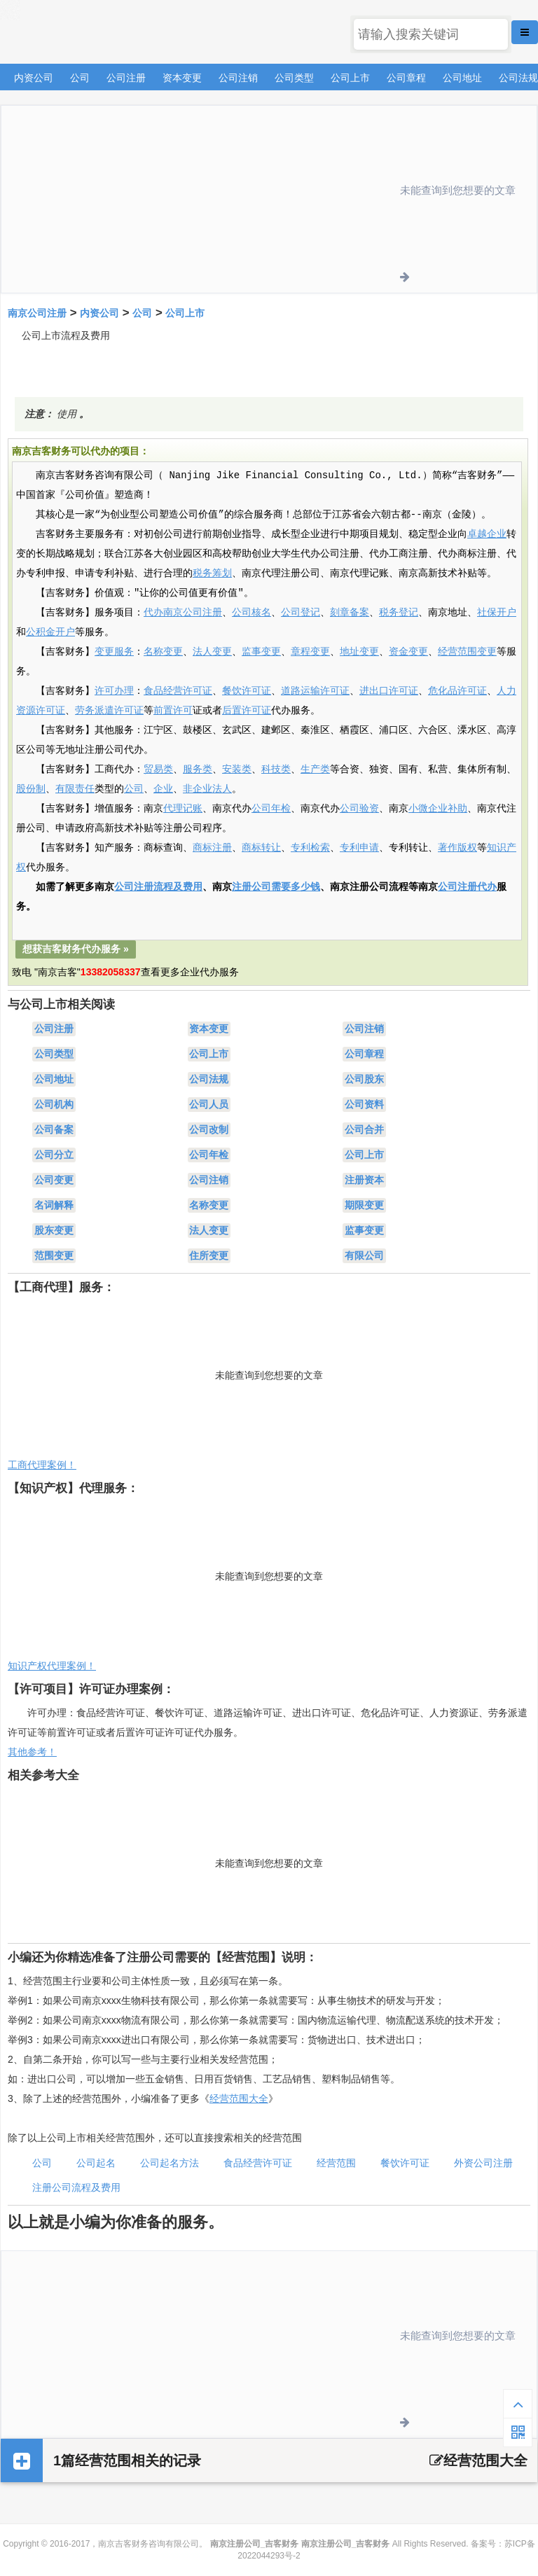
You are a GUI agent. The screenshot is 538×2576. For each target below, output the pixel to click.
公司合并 (364, 1129)
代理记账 (182, 808)
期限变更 (364, 1205)
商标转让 (261, 848)
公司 (80, 77)
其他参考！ (32, 1751)
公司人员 (208, 1104)
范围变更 (54, 1255)
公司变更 (54, 1179)
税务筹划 (212, 573)
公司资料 (364, 1104)
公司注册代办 (467, 887)
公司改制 (208, 1129)
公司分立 (54, 1154)
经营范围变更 (467, 651)
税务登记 (398, 612)
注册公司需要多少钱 (276, 887)
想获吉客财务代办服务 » (75, 948)
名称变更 (163, 651)
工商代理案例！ (42, 1464)
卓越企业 (486, 534)
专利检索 (310, 848)
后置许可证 (246, 710)
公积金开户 (50, 632)
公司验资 (359, 808)
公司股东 (364, 1079)
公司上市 (350, 77)
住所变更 (208, 1255)
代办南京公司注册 (183, 612)
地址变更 (359, 651)
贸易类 (158, 769)
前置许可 (173, 710)
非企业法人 (207, 789)
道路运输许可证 (315, 691)
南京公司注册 (37, 313)
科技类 (276, 769)
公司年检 (271, 808)
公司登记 (300, 612)
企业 (163, 789)
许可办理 (114, 691)
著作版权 (457, 848)
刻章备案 (349, 612)
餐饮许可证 (246, 691)
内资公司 (33, 77)
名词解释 (54, 1205)
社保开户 (496, 612)
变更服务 (114, 651)
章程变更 (310, 651)
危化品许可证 (457, 691)
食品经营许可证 (178, 691)
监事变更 (261, 651)
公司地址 (462, 77)
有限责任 (75, 789)
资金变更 (408, 651)
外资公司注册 (483, 2162)
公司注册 (126, 77)
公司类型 (294, 77)
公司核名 (251, 612)
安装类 (236, 769)
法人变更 (212, 651)
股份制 (31, 789)
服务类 (197, 769)
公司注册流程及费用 (158, 887)
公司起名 (96, 2162)
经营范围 (336, 2162)
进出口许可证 (388, 691)
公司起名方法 (169, 2162)
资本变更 (182, 77)
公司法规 (518, 77)
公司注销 (238, 77)
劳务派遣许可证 (109, 710)
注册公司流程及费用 (76, 2187)
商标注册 (212, 848)
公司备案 (54, 1129)
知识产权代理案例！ (52, 1665)
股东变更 (54, 1230)
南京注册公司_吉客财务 (104, 32)
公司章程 (406, 77)
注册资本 (364, 1179)
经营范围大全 (238, 2098)
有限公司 (364, 1255)
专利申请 (359, 848)
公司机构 (54, 1104)
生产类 (315, 769)
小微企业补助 (437, 808)
